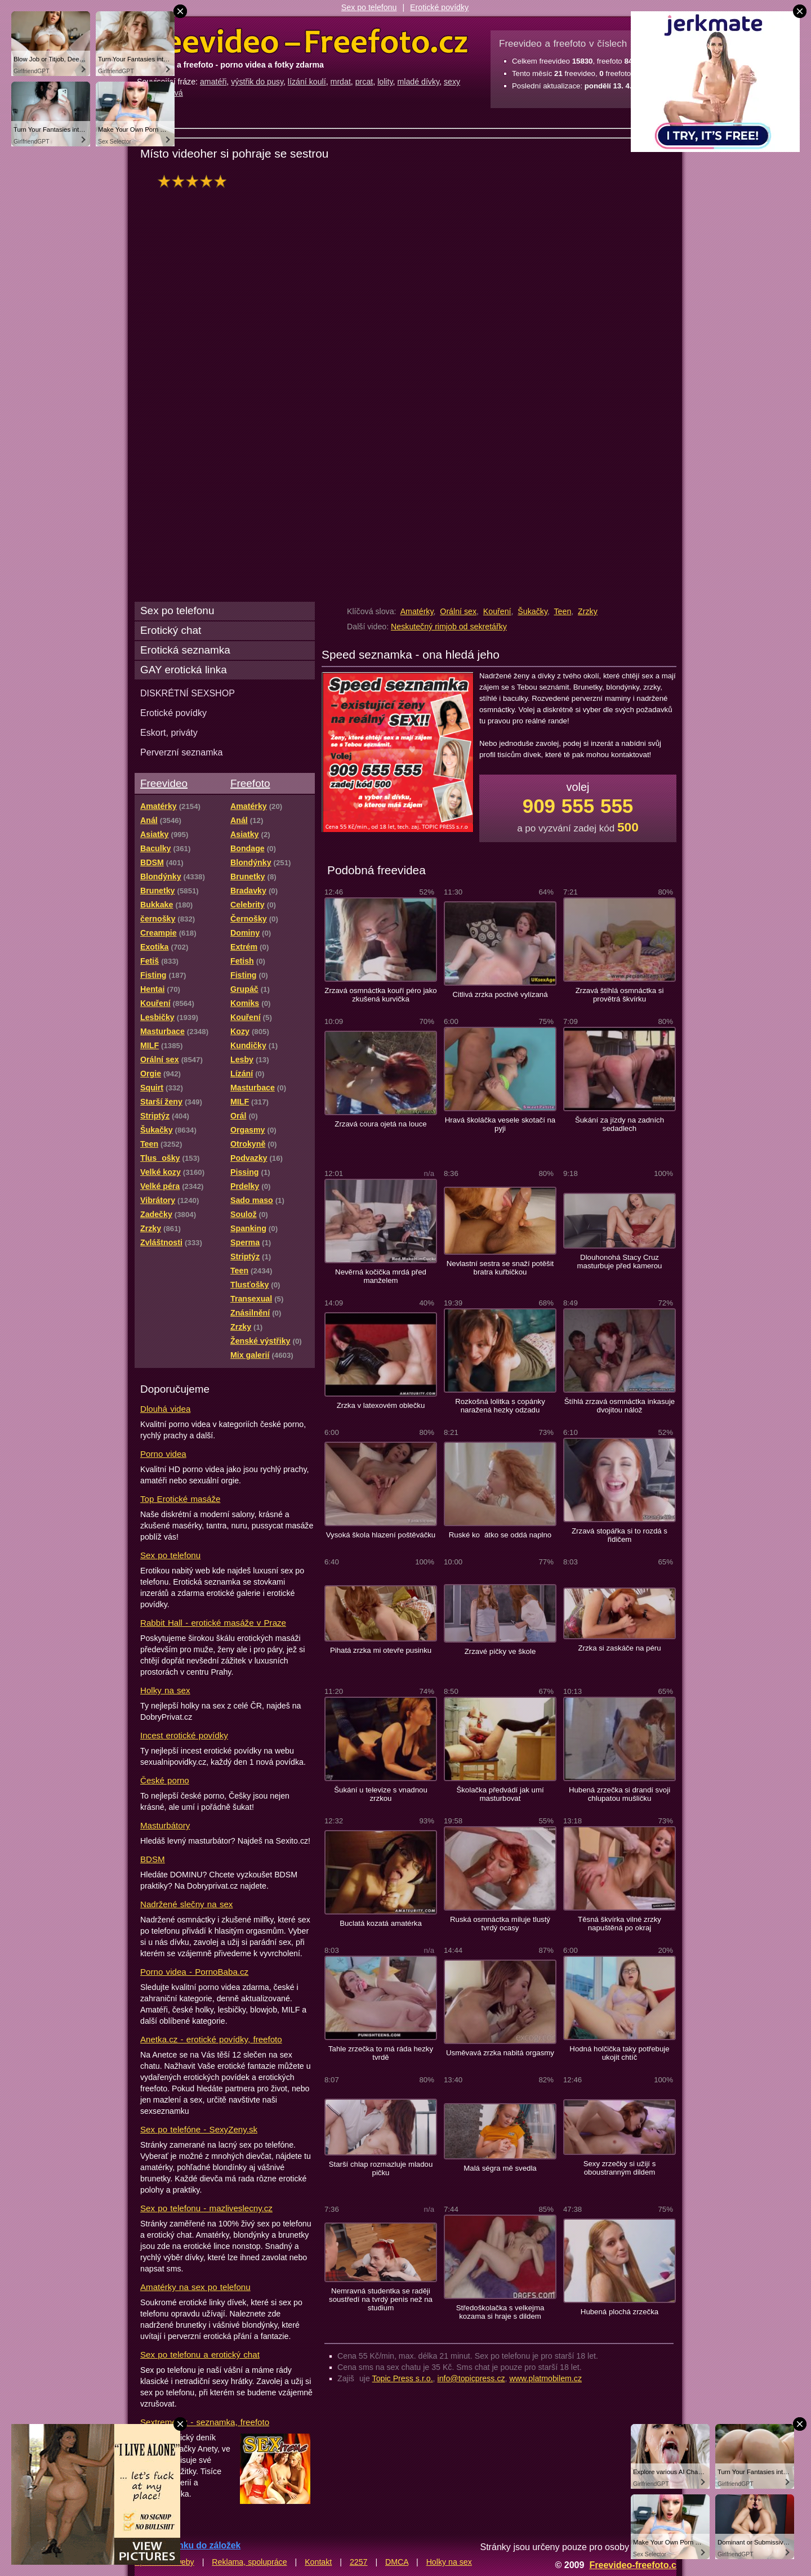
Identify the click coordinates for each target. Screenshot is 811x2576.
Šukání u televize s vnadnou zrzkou (380, 1794)
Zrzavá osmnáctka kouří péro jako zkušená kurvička (380, 994)
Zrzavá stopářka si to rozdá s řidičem (619, 1535)
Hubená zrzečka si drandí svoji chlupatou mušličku (619, 1794)
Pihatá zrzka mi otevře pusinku (380, 1650)
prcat (364, 81)
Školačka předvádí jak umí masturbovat (499, 1794)
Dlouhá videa (165, 1409)
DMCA (396, 2561)
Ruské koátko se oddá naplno (500, 1535)
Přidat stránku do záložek (187, 2545)
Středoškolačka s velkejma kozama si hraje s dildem (500, 2312)
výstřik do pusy (257, 81)
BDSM (152, 1859)
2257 (359, 2561)
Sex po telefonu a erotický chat (200, 2354)
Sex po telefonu (369, 7)
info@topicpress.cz (471, 2378)
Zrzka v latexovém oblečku (381, 1405)
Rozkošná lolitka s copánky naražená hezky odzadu (500, 1405)
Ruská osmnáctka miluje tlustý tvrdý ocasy (500, 1923)
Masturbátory (165, 1825)
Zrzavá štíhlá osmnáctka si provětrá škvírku (620, 994)
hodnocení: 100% (195, 181)
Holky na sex (165, 1690)
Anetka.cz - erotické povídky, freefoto (211, 2039)
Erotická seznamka (185, 650)
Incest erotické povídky (184, 1735)
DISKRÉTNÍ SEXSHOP (187, 693)
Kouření (497, 611)
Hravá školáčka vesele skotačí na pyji (500, 1124)
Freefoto (250, 783)
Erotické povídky (439, 7)
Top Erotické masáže (180, 1499)
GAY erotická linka (183, 670)
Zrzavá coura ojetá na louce (380, 1124)
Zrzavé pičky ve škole (500, 1651)
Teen (563, 611)
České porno (164, 1780)
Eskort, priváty (169, 732)
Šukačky (532, 611)
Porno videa (163, 1454)
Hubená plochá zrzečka (619, 2311)
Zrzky (588, 611)
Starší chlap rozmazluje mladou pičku (381, 2168)
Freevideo (164, 783)
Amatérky (417, 611)
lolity (385, 81)
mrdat (341, 81)
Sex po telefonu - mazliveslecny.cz (206, 2208)
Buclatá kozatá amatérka (381, 1923)
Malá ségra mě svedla (500, 2168)
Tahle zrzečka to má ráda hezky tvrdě (380, 2053)
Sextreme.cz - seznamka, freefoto (204, 2422)
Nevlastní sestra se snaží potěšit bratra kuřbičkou (500, 1267)
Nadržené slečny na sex (186, 1904)
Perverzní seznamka (181, 752)
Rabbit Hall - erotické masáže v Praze (213, 1622)
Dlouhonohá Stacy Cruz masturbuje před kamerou (619, 1261)
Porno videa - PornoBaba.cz (194, 1971)
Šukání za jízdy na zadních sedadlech (619, 1124)
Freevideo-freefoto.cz (635, 2565)
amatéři (213, 81)
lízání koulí (307, 81)
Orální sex (458, 611)
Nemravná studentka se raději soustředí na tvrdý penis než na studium (381, 2299)
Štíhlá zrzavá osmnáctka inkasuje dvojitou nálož (619, 1405)
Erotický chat (170, 630)
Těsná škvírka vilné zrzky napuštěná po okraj (619, 1923)
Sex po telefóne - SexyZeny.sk (198, 2129)
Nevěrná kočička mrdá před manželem (380, 1276)
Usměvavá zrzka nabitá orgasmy (500, 2053)
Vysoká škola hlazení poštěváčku (380, 1535)
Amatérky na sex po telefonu (195, 2287)
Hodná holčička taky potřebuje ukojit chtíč (619, 2053)
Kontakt (318, 2561)
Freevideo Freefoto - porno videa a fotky (302, 41)
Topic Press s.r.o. (402, 2378)
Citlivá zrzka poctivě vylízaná (499, 994)
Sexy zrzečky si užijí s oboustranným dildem (619, 2167)
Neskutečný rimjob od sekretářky (449, 626)
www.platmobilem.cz (545, 2378)
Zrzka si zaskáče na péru (619, 1648)
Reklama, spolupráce (249, 2561)
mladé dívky (418, 81)
